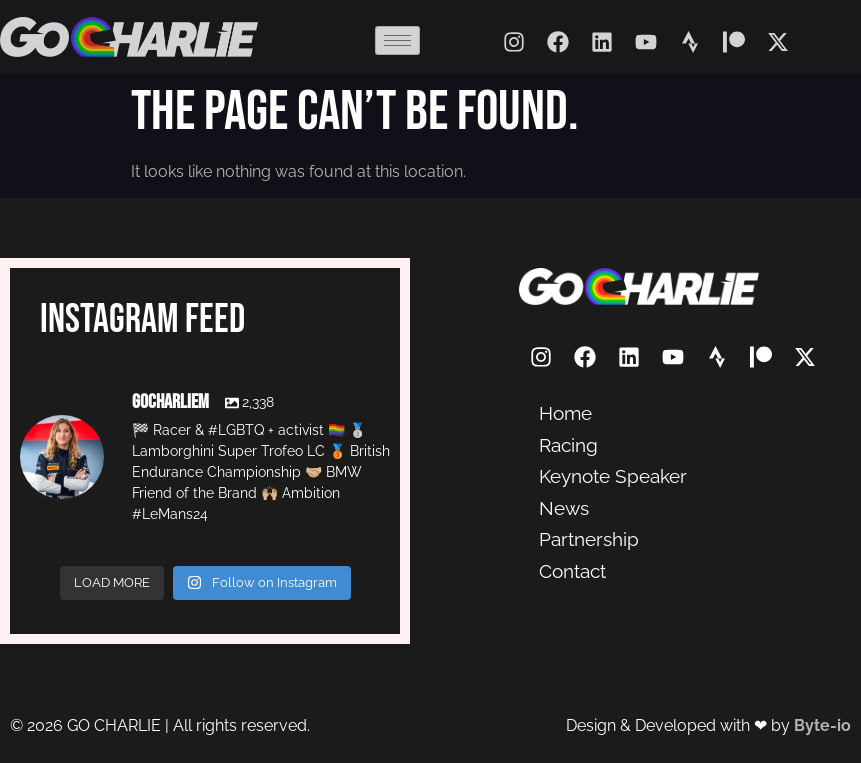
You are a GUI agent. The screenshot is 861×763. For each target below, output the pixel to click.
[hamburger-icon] (397, 40)
